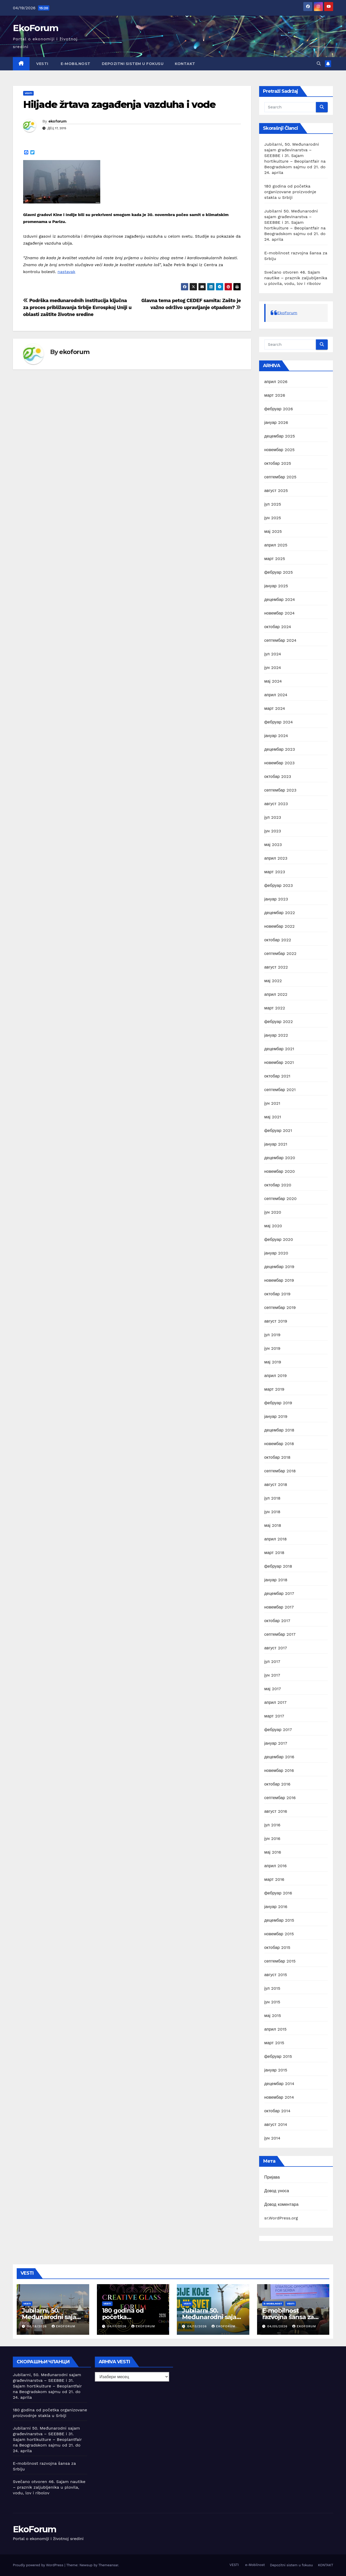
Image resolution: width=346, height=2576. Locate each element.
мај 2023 (273, 844)
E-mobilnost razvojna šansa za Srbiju (288, 2317)
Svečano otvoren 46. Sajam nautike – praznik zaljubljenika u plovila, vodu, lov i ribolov (295, 278)
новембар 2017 (279, 1607)
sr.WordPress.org (281, 2218)
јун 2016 (272, 1838)
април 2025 (275, 545)
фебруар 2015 (278, 2056)
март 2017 (274, 1716)
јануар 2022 (276, 1035)
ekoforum (57, 121)
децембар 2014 (279, 2083)
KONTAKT (185, 63)
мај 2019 (272, 1362)
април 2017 (275, 1702)
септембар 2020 (280, 1198)
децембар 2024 (279, 599)
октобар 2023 (277, 776)
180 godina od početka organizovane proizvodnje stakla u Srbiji (290, 192)
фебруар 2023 (278, 885)
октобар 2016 (277, 1784)
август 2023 (276, 803)
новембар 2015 (279, 1933)
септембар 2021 (280, 1089)
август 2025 (276, 490)
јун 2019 (272, 1348)
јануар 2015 (275, 2070)
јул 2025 (272, 504)
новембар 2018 (279, 1443)
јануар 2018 (275, 1579)
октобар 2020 (277, 1185)
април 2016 (275, 1865)
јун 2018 (272, 1511)
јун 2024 (272, 667)
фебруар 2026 (278, 408)
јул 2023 (272, 817)
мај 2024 (273, 681)
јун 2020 (272, 1212)
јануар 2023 (276, 899)
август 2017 (275, 1647)
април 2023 (275, 858)
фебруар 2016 (278, 1893)
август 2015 (275, 1974)
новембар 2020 (279, 1171)
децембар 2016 (279, 1756)
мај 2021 (272, 1116)
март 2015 (274, 2042)
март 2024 (274, 708)
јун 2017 (272, 1675)
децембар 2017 (279, 1593)
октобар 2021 (277, 1076)
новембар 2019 (279, 1280)
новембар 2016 (279, 1770)
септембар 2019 (280, 1307)
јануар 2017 (275, 1743)
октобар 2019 (277, 1293)
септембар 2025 (280, 477)
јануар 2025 (276, 585)
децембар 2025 (279, 436)
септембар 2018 (280, 1470)
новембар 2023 (279, 762)
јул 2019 (272, 1334)
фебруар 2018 (278, 1566)
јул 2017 (272, 1661)
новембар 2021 (279, 1062)
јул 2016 (272, 1824)
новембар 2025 (279, 449)
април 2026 (276, 381)
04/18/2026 (37, 2326)
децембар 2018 (279, 1430)
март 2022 (274, 1008)
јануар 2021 (275, 1144)
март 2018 (274, 1552)
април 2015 (275, 2029)
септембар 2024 (280, 640)
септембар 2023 (280, 790)
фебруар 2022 (278, 1021)
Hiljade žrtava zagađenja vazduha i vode (119, 104)
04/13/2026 (197, 2326)
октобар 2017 (277, 1620)
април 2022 (275, 994)
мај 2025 (273, 531)
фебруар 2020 (278, 1239)
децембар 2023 (279, 749)
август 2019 (275, 1321)
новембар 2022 (279, 926)
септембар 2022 (280, 953)
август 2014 (275, 2124)
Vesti (28, 93)
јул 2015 (272, 1988)
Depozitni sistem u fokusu (133, 63)
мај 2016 (272, 1852)
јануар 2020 (276, 1253)
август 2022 (276, 967)
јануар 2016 (275, 1906)
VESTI (41, 63)
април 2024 (275, 694)
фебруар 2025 (278, 572)
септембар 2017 (280, 1634)
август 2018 (275, 1484)
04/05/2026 (278, 2326)
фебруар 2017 (278, 1729)
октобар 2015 (277, 1947)
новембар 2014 (279, 2097)
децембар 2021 (279, 1048)
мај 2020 (273, 1225)
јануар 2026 (276, 422)
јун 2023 (272, 831)
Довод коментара (281, 2204)
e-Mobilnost (75, 63)
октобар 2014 (277, 2110)
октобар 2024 (277, 626)
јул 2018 (272, 1498)
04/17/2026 (117, 2326)
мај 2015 (272, 2015)
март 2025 (274, 558)
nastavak (66, 271)
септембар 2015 (280, 1961)
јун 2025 (272, 517)
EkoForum (35, 27)
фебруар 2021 (278, 1130)
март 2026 (274, 395)
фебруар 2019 (278, 1402)
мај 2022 (273, 980)
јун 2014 (272, 2138)
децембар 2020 (279, 1157)
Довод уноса (276, 2190)
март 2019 (274, 1389)
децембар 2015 (279, 1920)
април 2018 (275, 1539)
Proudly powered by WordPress (39, 2565)
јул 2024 (272, 654)
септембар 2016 (280, 1797)
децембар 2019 (279, 1266)
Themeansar (108, 2565)
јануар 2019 (275, 1416)
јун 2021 (272, 1103)
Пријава (272, 2177)
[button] (319, 63)
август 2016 (275, 1811)
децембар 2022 (279, 912)
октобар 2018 (277, 1457)
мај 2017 (272, 1688)
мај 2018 (272, 1525)
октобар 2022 (277, 939)
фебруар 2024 (278, 722)
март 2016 (274, 1879)
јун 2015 (272, 2002)
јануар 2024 (276, 735)
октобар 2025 (277, 463)
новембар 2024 (279, 613)
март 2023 (274, 871)
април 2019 (275, 1375)
